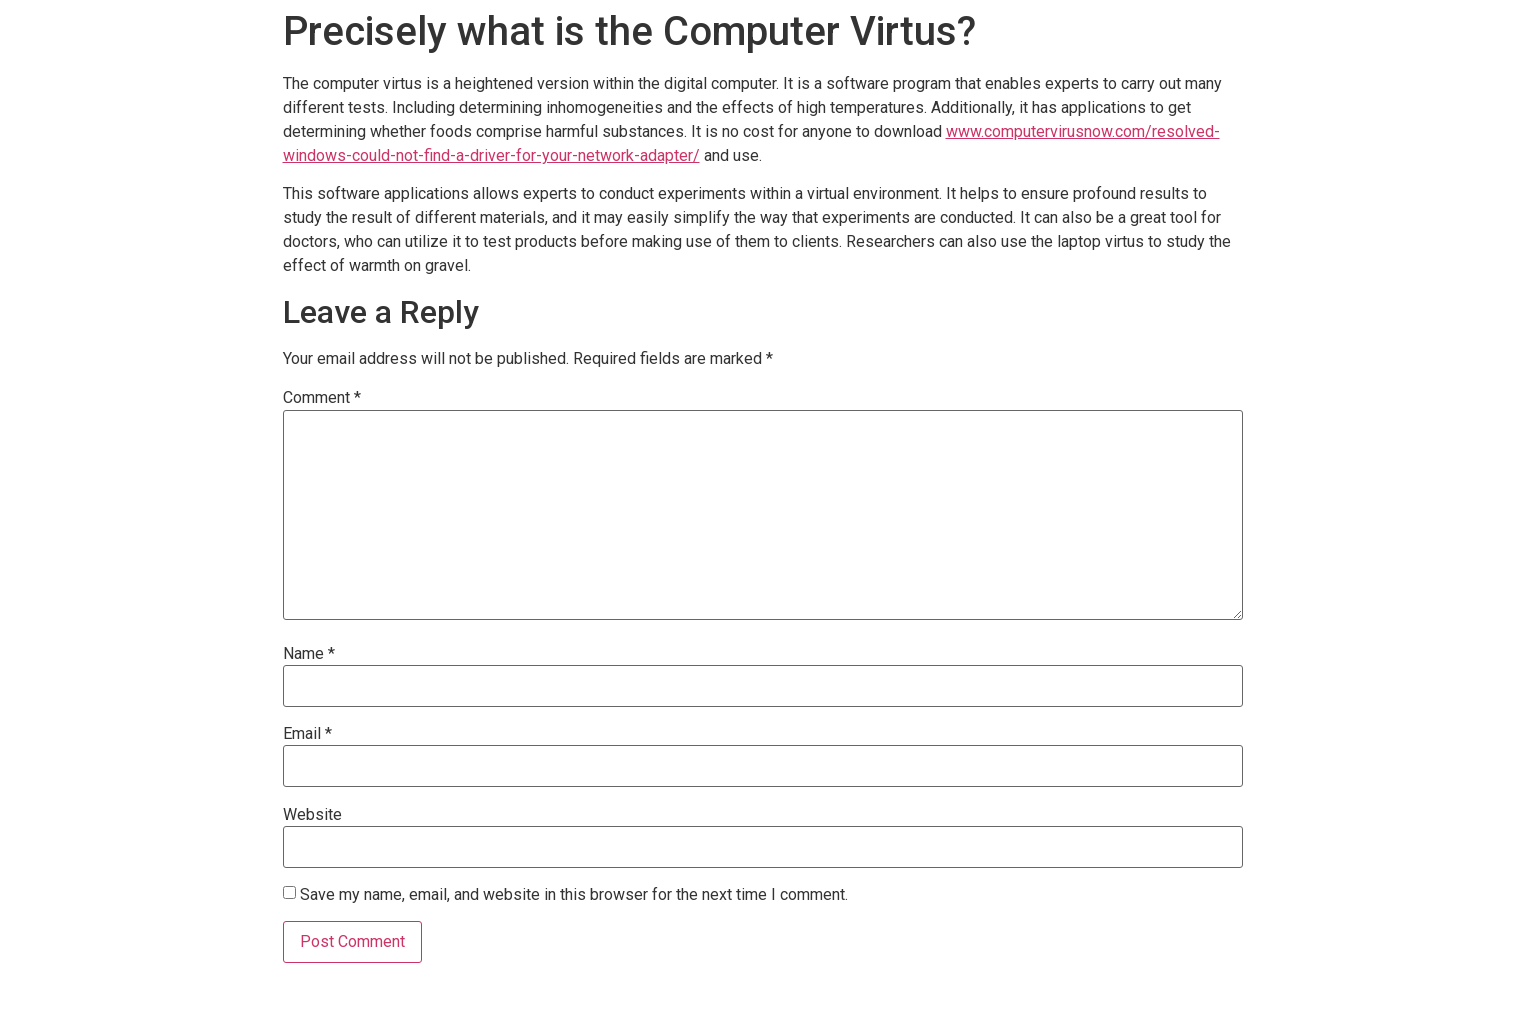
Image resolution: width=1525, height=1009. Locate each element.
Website (312, 815)
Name (309, 654)
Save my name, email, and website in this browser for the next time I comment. (574, 895)
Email (307, 734)
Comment (322, 398)
